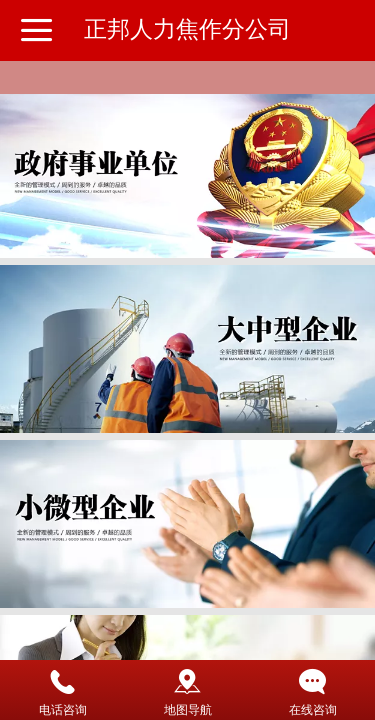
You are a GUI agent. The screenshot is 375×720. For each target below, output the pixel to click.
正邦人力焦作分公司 (187, 29)
